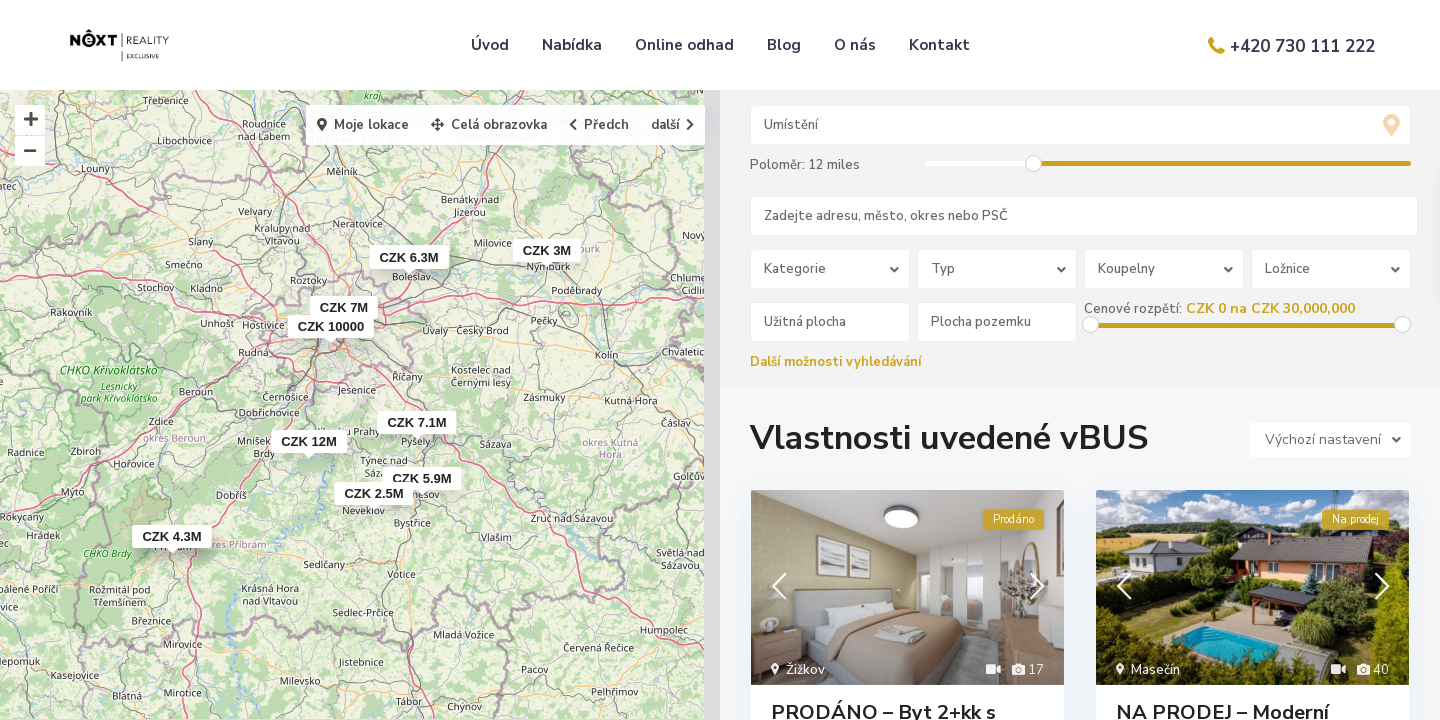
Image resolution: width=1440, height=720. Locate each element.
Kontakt (939, 45)
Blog (784, 45)
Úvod (490, 45)
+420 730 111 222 (1302, 46)
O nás (855, 45)
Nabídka (572, 45)
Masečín (1155, 671)
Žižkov (805, 671)
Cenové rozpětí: (1134, 309)
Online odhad (684, 45)
